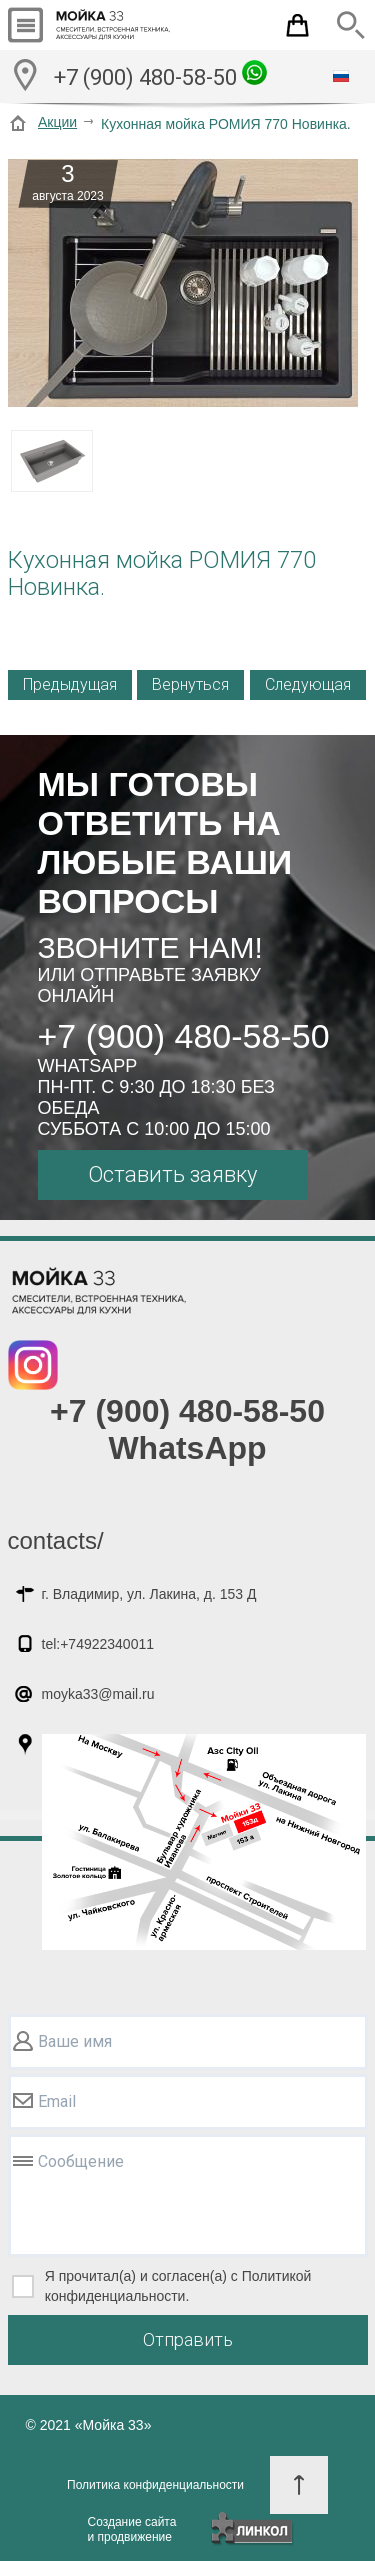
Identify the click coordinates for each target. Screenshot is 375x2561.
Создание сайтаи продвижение (132, 2529)
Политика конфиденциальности (155, 2485)
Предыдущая (70, 684)
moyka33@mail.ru (98, 1694)
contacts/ (56, 1540)
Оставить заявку (172, 1174)
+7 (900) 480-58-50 (160, 75)
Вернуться (190, 684)
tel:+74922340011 (98, 1644)
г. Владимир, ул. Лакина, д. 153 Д (149, 1594)
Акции (57, 122)
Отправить (188, 2339)
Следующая (308, 684)
